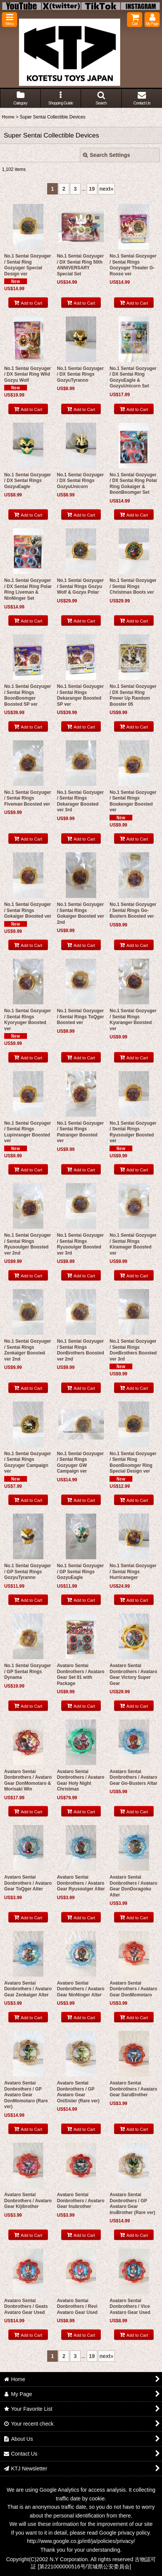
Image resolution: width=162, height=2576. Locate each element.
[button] (9, 19)
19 (92, 189)
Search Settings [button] (106, 155)
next (107, 189)
